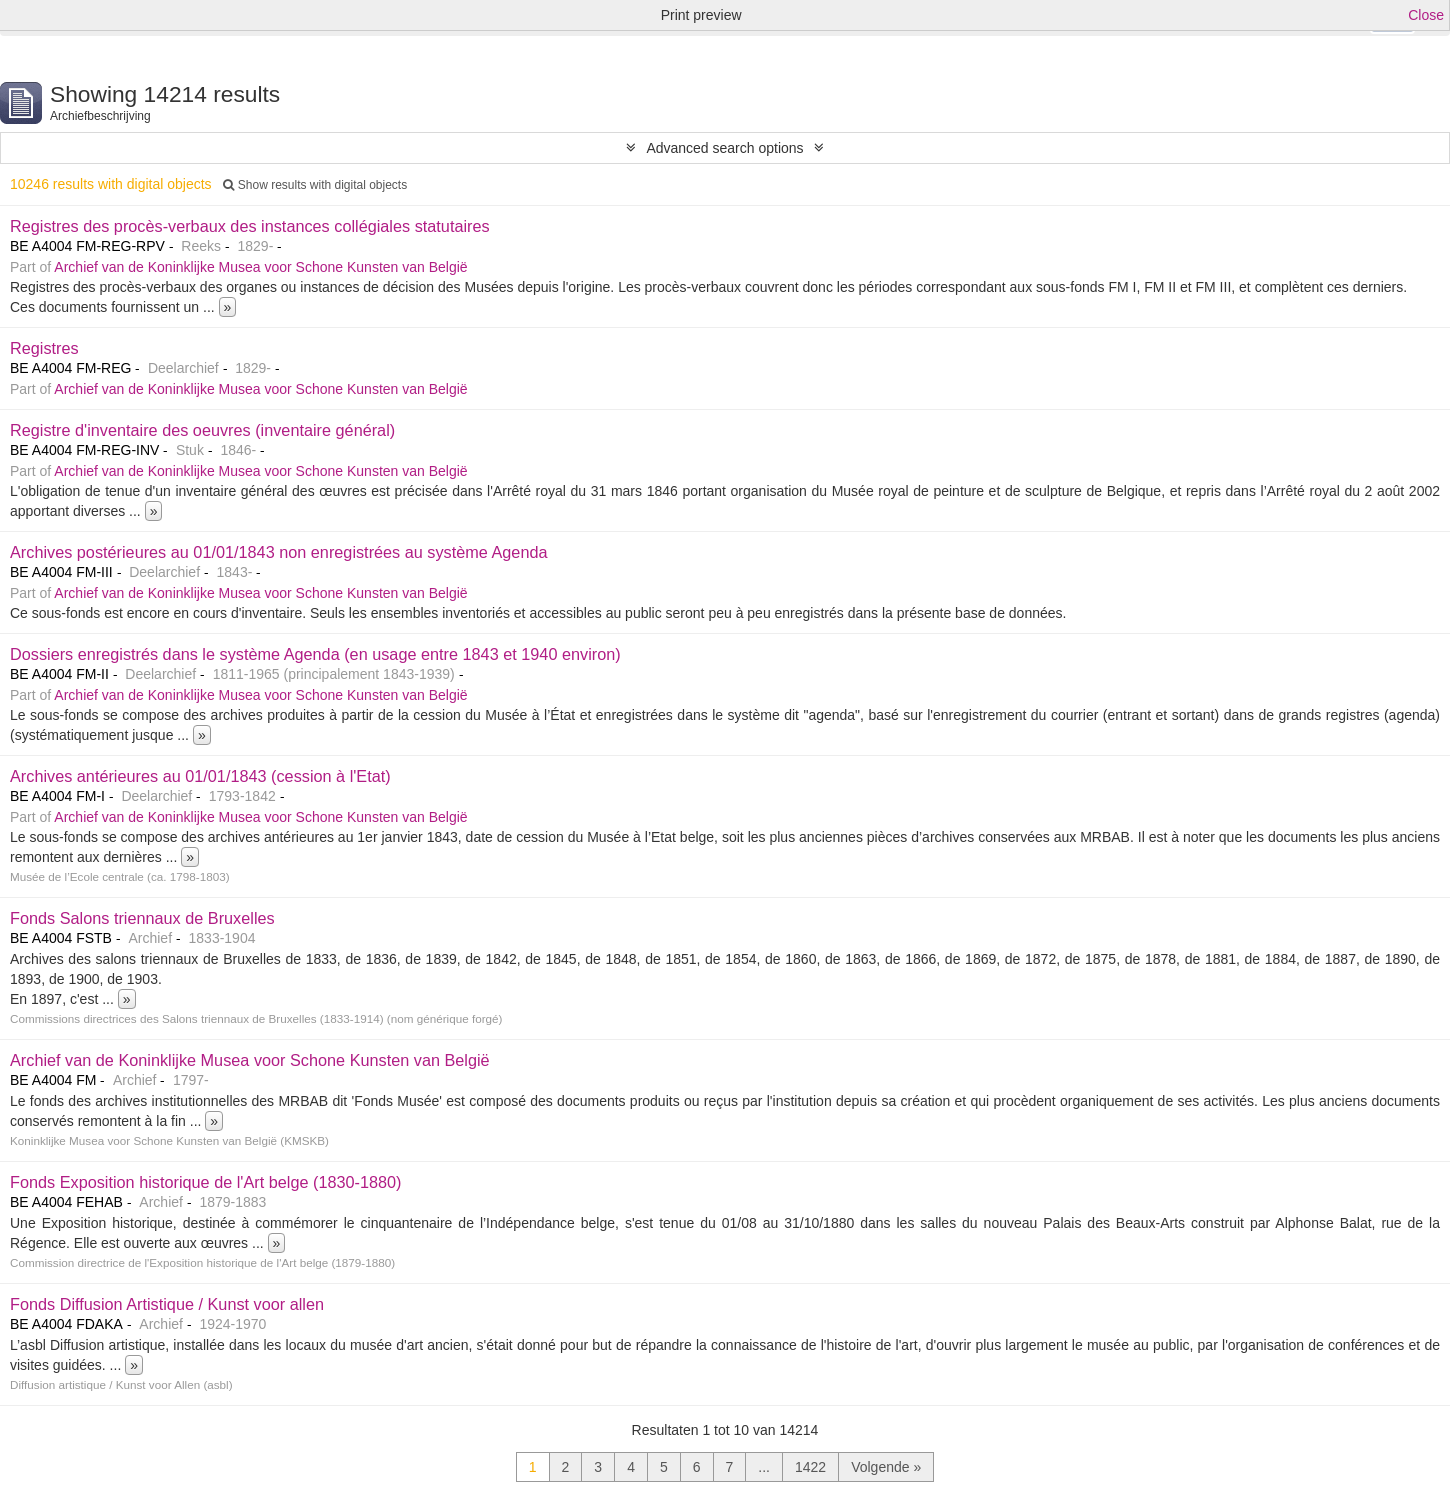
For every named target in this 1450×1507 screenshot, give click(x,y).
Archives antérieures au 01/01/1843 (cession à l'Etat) (200, 776)
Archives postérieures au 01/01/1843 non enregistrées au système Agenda (279, 552)
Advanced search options (724, 148)
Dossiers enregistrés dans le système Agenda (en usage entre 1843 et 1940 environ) (315, 654)
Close (1426, 15)
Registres (44, 348)
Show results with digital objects (315, 185)
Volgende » (886, 1467)
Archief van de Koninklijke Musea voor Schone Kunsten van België (260, 267)
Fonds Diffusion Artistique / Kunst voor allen (167, 1304)
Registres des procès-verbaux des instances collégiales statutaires (250, 226)
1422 (810, 1467)
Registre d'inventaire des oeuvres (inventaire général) (202, 430)
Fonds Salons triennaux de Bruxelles (142, 918)
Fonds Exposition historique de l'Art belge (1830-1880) (206, 1182)
